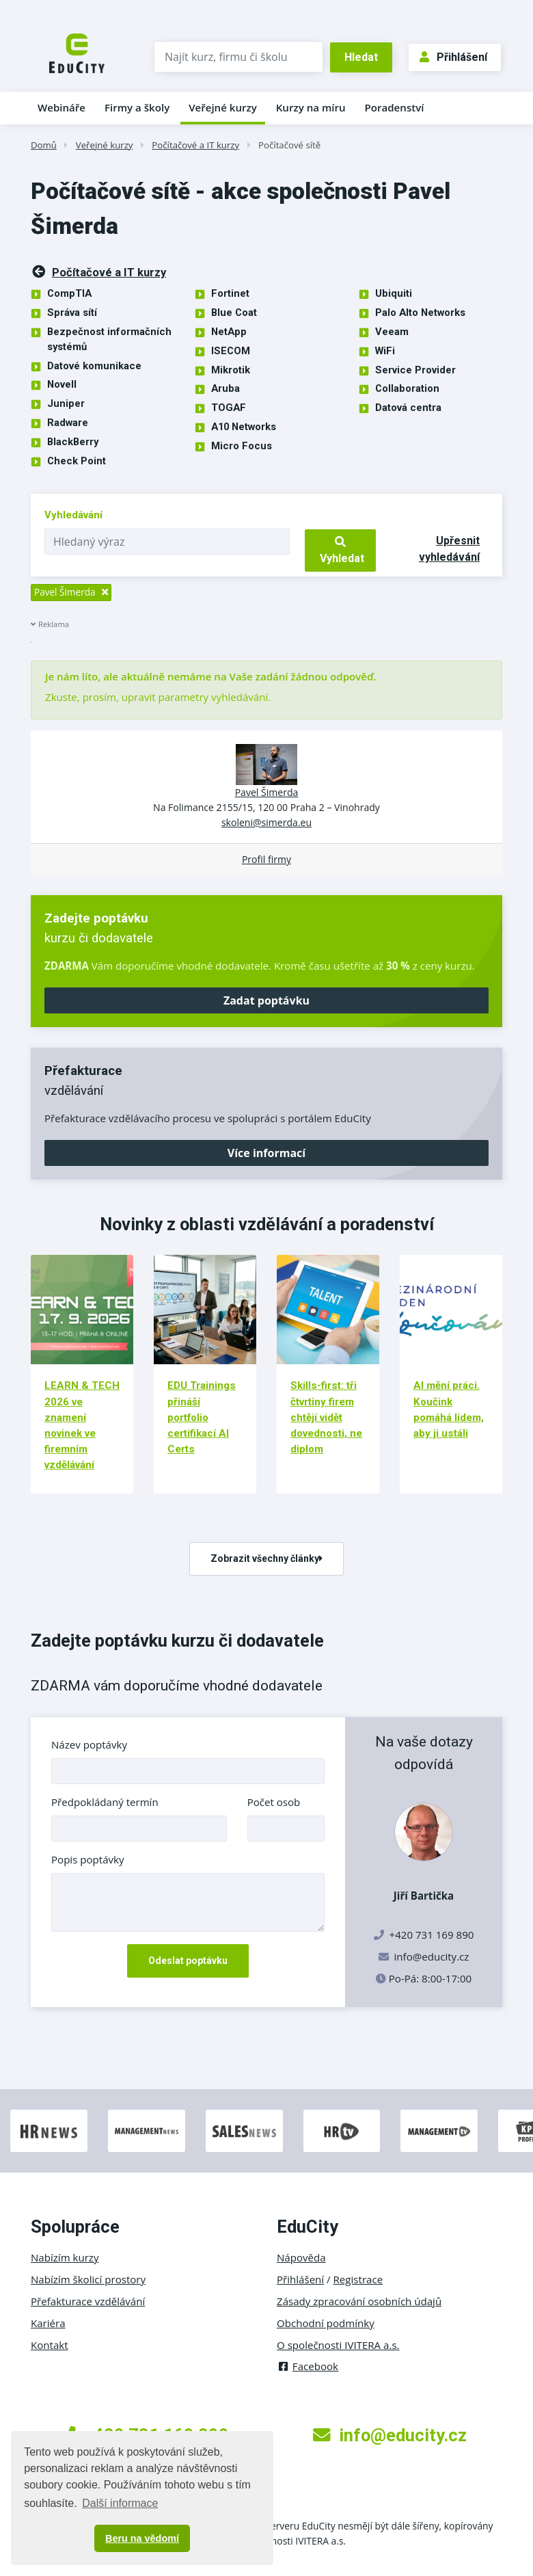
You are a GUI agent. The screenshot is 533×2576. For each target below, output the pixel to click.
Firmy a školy (137, 107)
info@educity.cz (431, 1956)
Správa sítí (72, 312)
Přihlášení (453, 57)
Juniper (66, 403)
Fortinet (230, 293)
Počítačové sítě (289, 145)
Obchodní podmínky (325, 2323)
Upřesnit (449, 548)
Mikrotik (230, 370)
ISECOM (230, 351)
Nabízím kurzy (64, 2257)
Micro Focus (241, 446)
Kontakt (49, 2345)
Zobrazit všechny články (266, 1558)
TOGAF (228, 407)
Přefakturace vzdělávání (88, 2301)
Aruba (225, 388)
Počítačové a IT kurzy (195, 145)
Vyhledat (340, 550)
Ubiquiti (393, 293)
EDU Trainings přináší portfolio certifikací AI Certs (201, 1417)
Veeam (392, 332)
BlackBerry (72, 442)
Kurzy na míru (311, 107)
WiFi (385, 351)
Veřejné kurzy (223, 107)
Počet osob (274, 1802)
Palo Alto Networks (420, 312)
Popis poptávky (87, 1859)
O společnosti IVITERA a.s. (338, 2345)
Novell (62, 384)
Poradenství (394, 107)
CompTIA (69, 293)
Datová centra (408, 407)
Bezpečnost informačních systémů (109, 339)
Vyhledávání (73, 515)
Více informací (266, 1152)
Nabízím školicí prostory (88, 2279)
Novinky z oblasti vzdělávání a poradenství (267, 1224)
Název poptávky (89, 1744)
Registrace (358, 2279)
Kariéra (48, 2323)
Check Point (76, 461)
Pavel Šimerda (267, 792)
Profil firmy (266, 859)
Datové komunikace (94, 366)
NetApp (229, 332)
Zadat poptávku (266, 1000)
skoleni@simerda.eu (266, 822)
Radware (67, 422)
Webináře (61, 107)
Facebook (307, 2366)
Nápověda (301, 2257)
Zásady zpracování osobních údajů (359, 2301)
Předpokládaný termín (105, 1802)
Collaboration (407, 388)
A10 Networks (243, 427)
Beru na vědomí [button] (142, 2538)
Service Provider (415, 370)
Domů (44, 145)
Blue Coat (234, 312)
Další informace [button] (120, 2503)
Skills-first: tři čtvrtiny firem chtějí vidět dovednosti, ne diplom (326, 1417)
